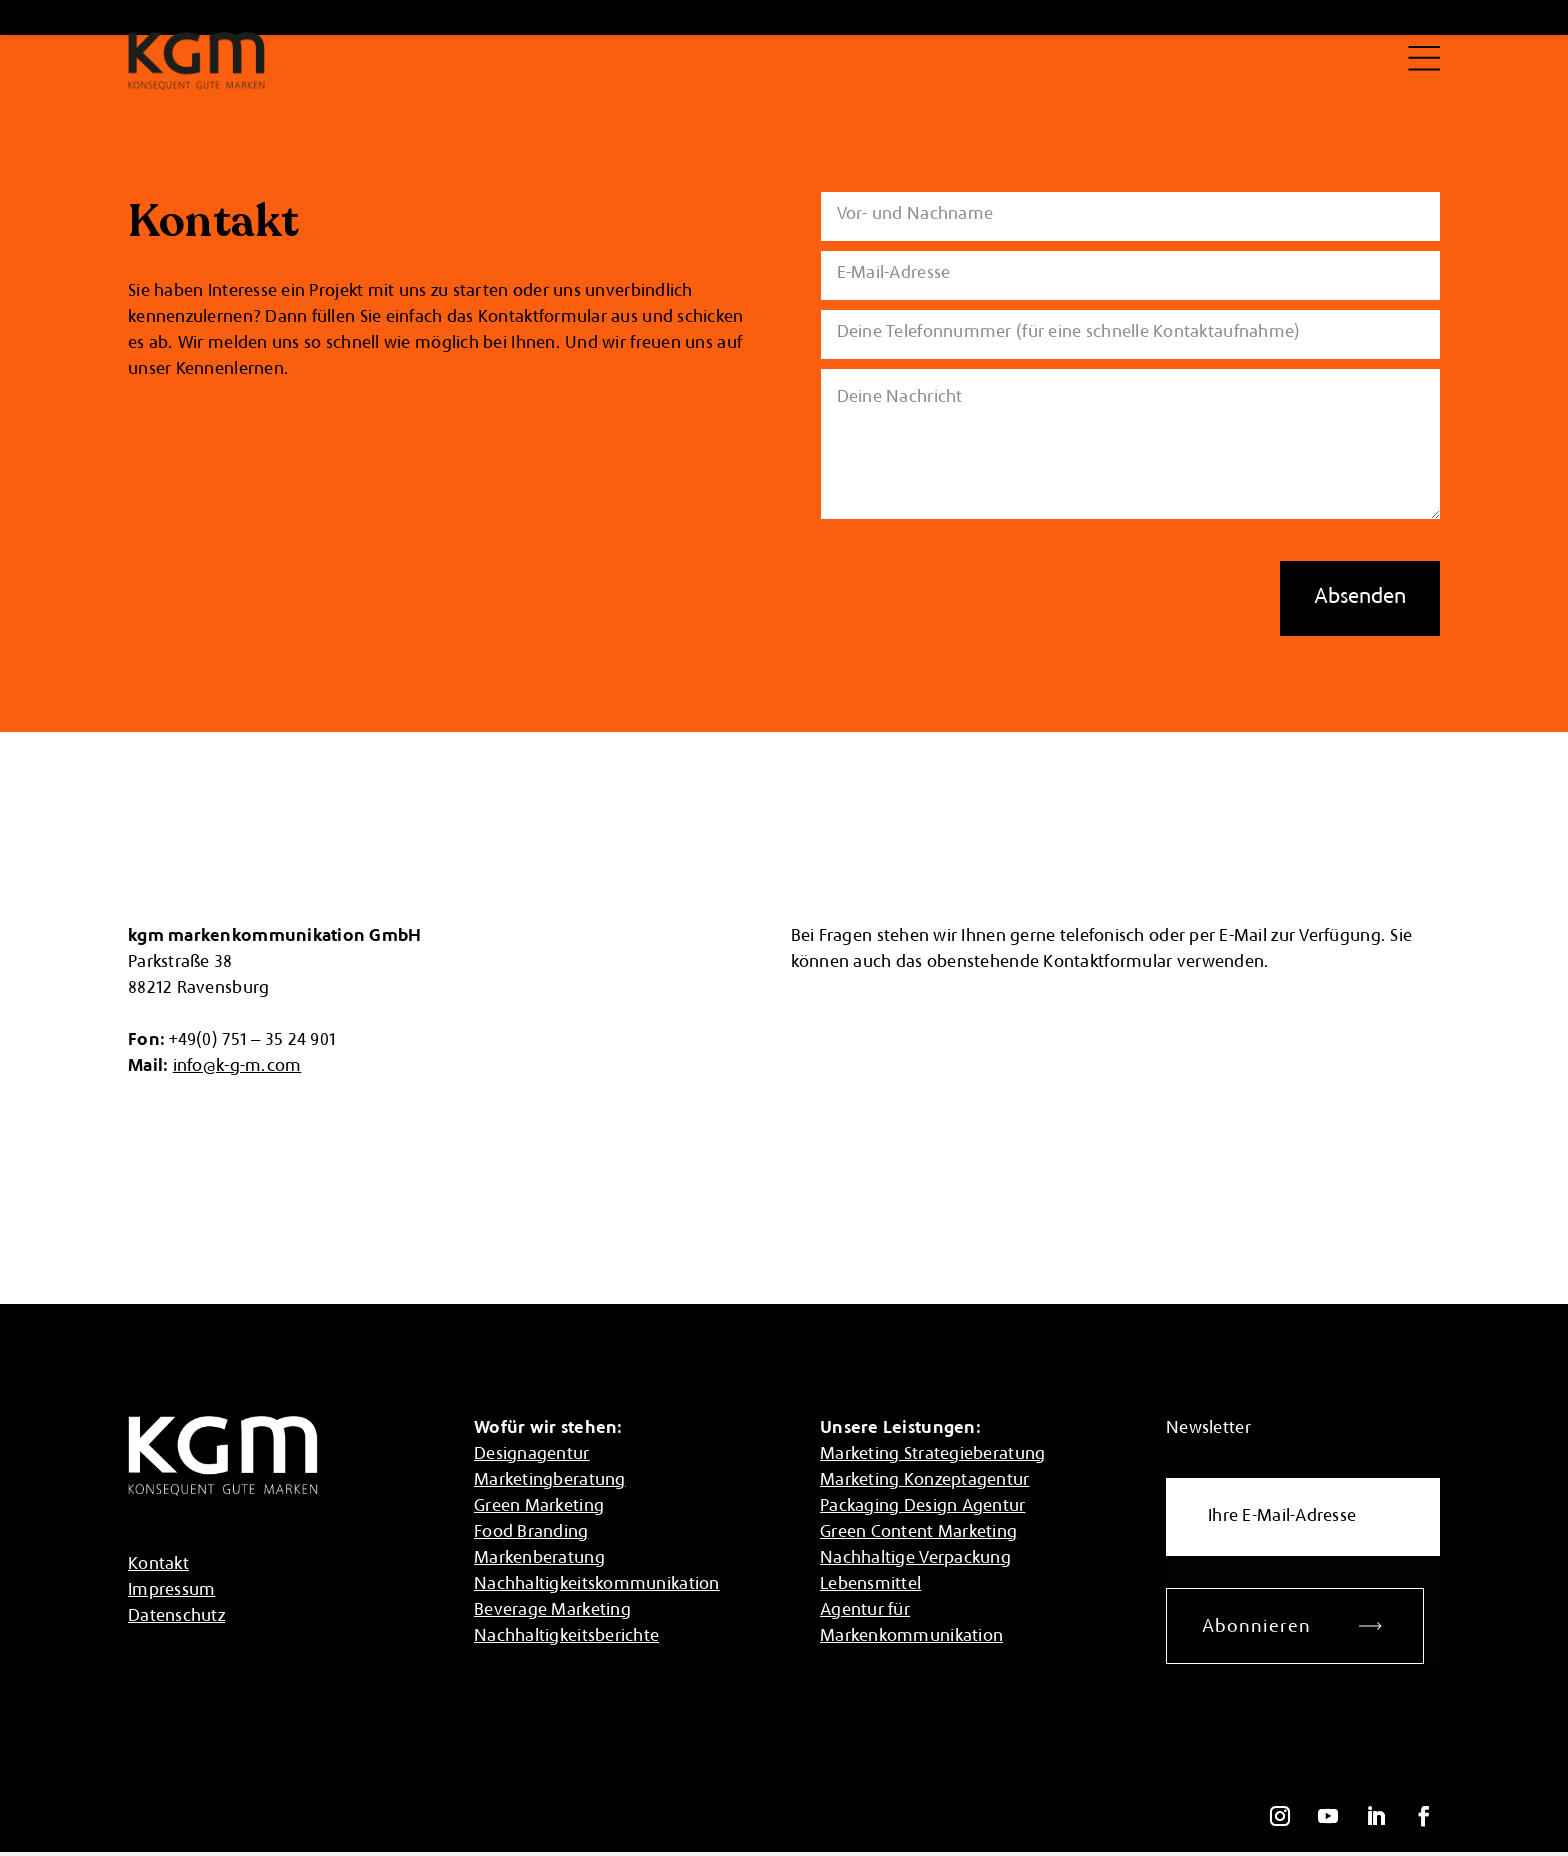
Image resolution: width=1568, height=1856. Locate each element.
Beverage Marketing (552, 1611)
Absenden (1360, 598)
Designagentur (532, 1455)
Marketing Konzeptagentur (924, 1481)
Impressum (171, 1591)
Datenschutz (176, 1617)
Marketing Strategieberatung (932, 1455)
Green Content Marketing (918, 1533)
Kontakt (158, 1565)
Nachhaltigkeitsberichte (566, 1637)
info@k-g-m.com (237, 1067)
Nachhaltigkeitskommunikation (597, 1585)
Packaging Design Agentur (922, 1507)
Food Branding (531, 1533)
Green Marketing (539, 1507)
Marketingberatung (550, 1481)
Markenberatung (539, 1559)
